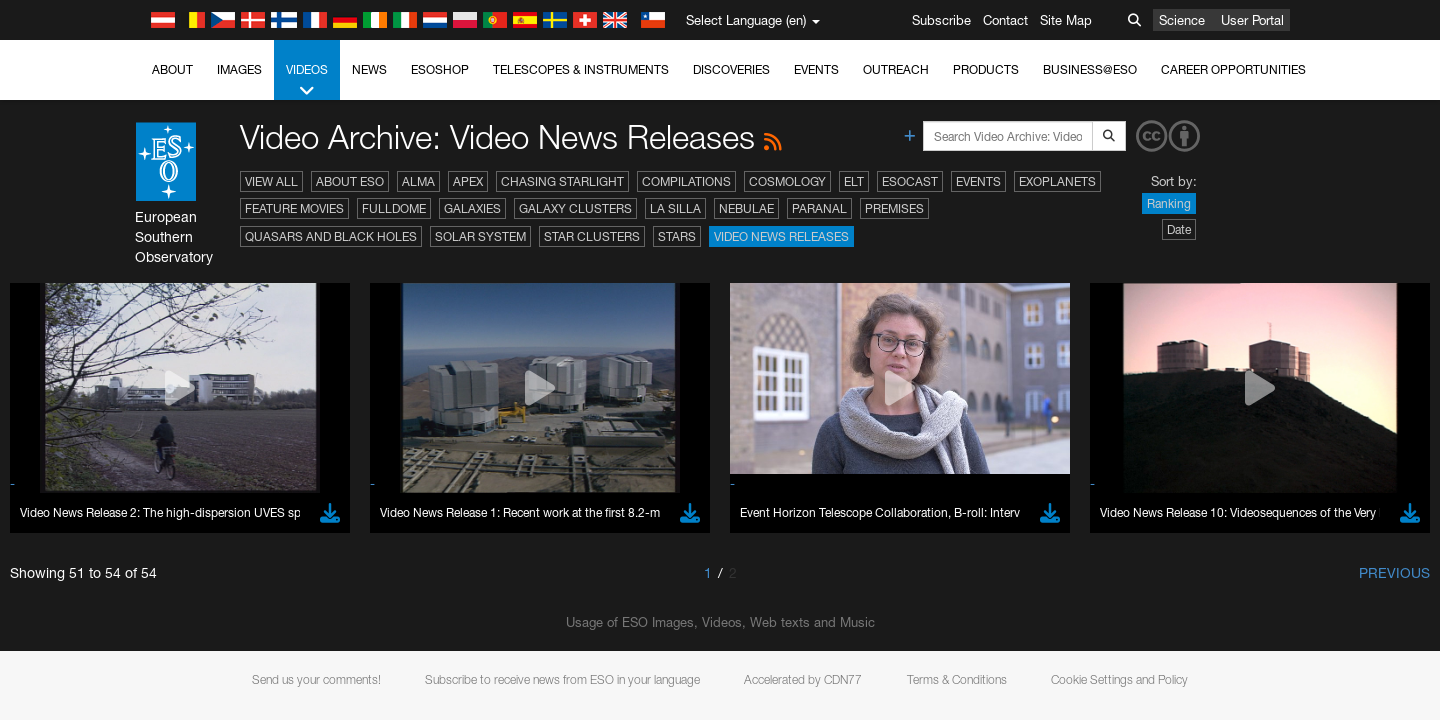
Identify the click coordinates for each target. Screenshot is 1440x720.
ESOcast (910, 181)
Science (1182, 20)
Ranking (1169, 203)
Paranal (819, 208)
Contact (1005, 20)
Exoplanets (1057, 181)
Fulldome (394, 208)
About (172, 69)
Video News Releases (781, 236)
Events (816, 69)
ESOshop (440, 69)
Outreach (896, 69)
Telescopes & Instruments (581, 69)
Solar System (480, 236)
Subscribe (941, 20)
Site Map (1066, 20)
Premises (894, 208)
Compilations (686, 181)
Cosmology (787, 181)
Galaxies (472, 208)
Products (986, 69)
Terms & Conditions (957, 679)
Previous (1394, 572)
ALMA (418, 181)
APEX (468, 181)
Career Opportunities (1233, 69)
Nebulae (746, 208)
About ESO (350, 181)
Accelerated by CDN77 (803, 679)
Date (1179, 229)
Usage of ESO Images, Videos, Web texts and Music (720, 622)
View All (271, 181)
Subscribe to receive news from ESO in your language (562, 679)
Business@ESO (1090, 69)
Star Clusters (592, 236)
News (369, 69)
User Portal (1252, 20)
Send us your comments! (316, 679)
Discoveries (731, 69)
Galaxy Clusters (575, 208)
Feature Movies (294, 208)
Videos (307, 81)
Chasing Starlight (562, 181)
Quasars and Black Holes (331, 236)
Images (239, 69)
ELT (854, 181)
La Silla (675, 208)
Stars (677, 236)
